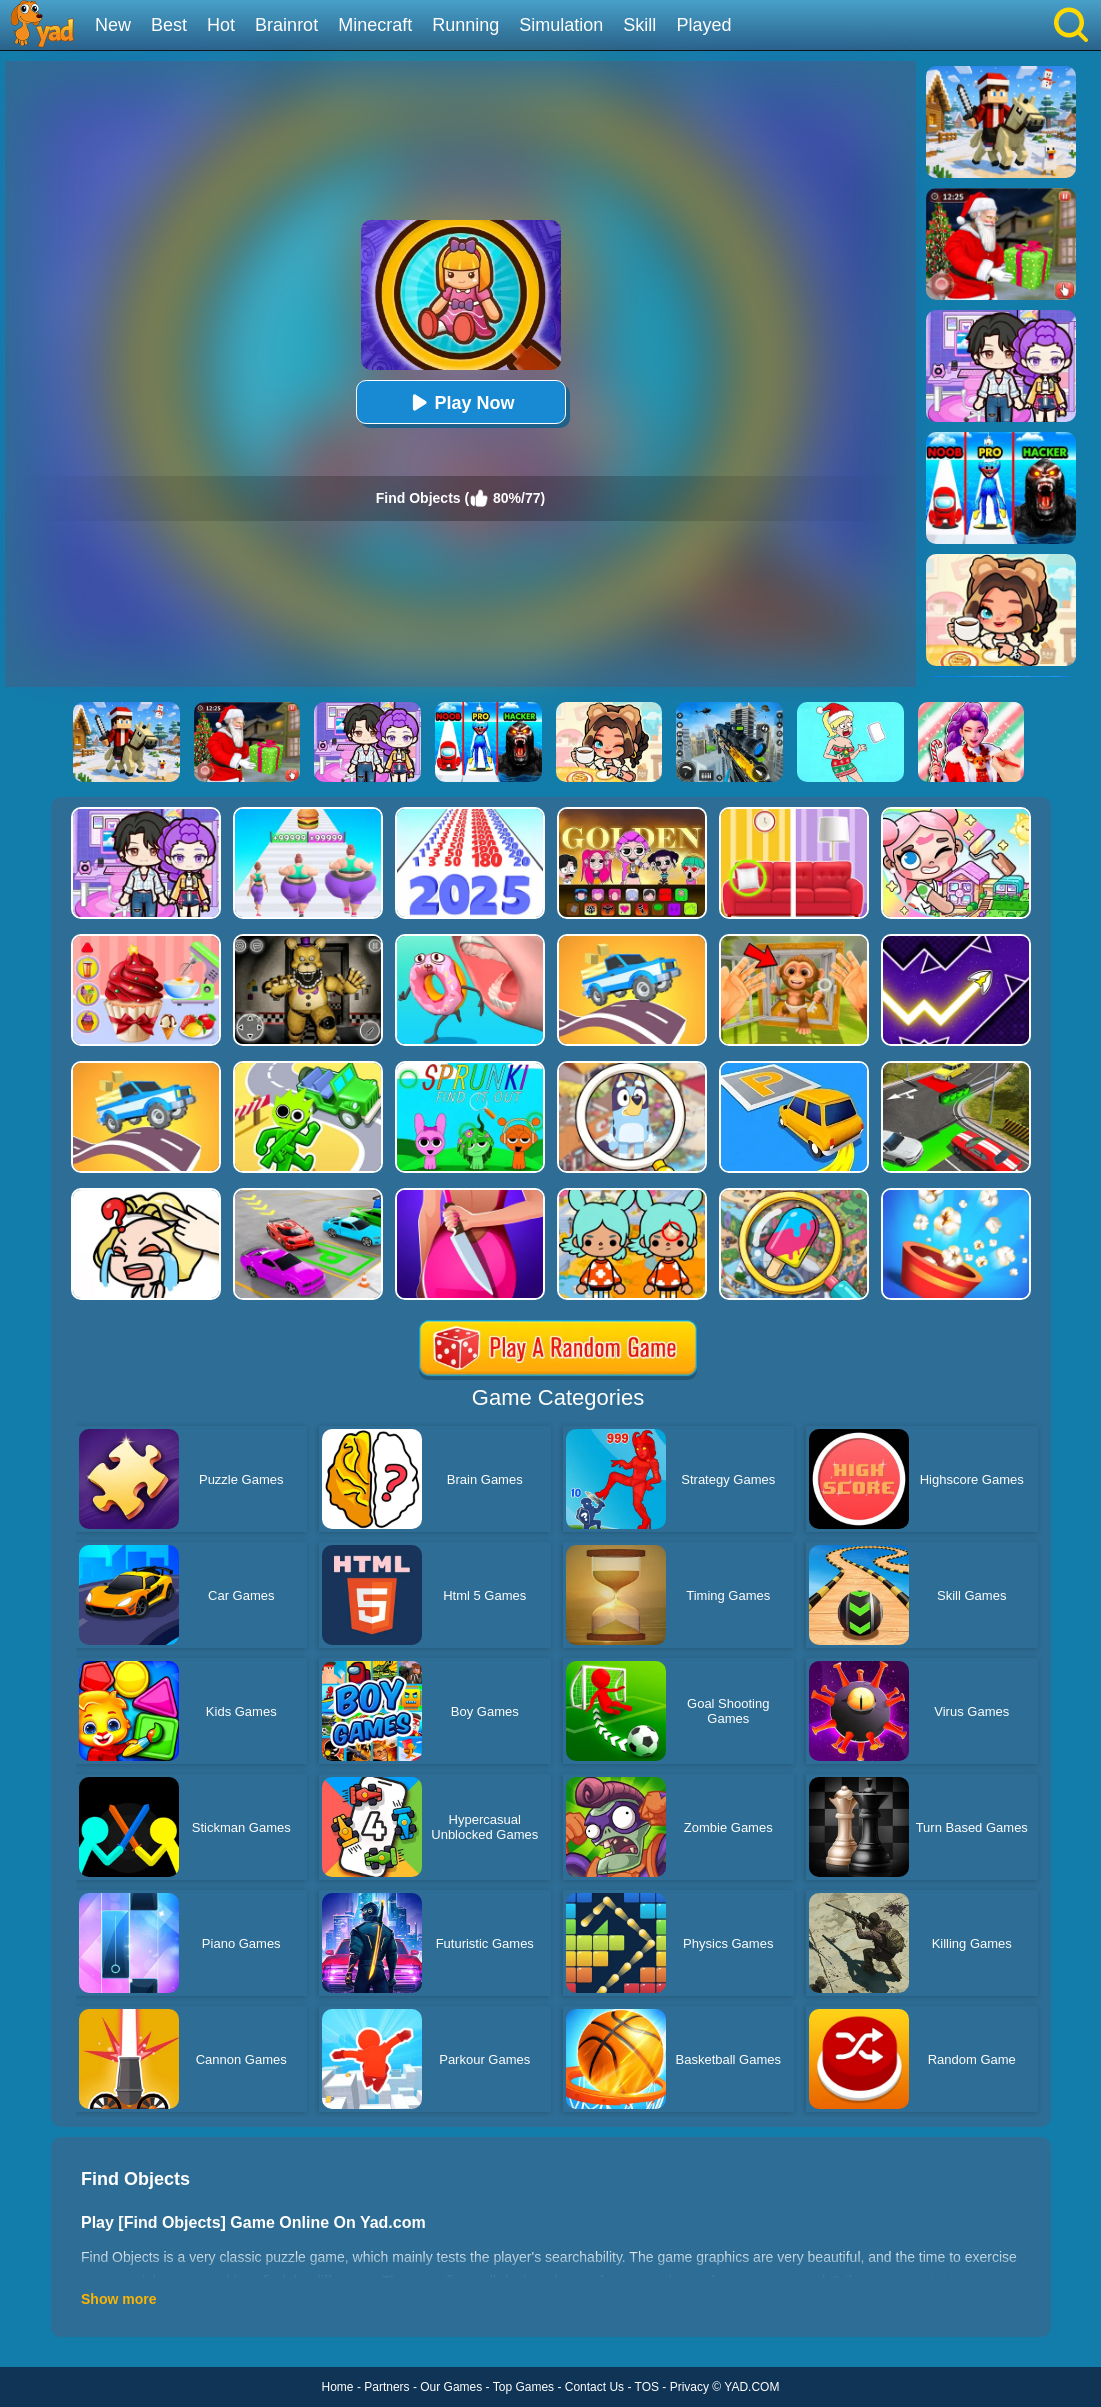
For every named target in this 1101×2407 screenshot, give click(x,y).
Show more (118, 2299)
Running (465, 25)
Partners (386, 2387)
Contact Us (594, 2387)
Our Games (451, 2387)
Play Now (460, 402)
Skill (639, 25)
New (113, 25)
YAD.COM (751, 2387)
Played (703, 25)
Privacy (689, 2387)
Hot (221, 25)
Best (169, 25)
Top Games (523, 2387)
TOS (647, 2387)
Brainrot (286, 25)
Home (338, 2387)
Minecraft (375, 25)
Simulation (561, 25)
